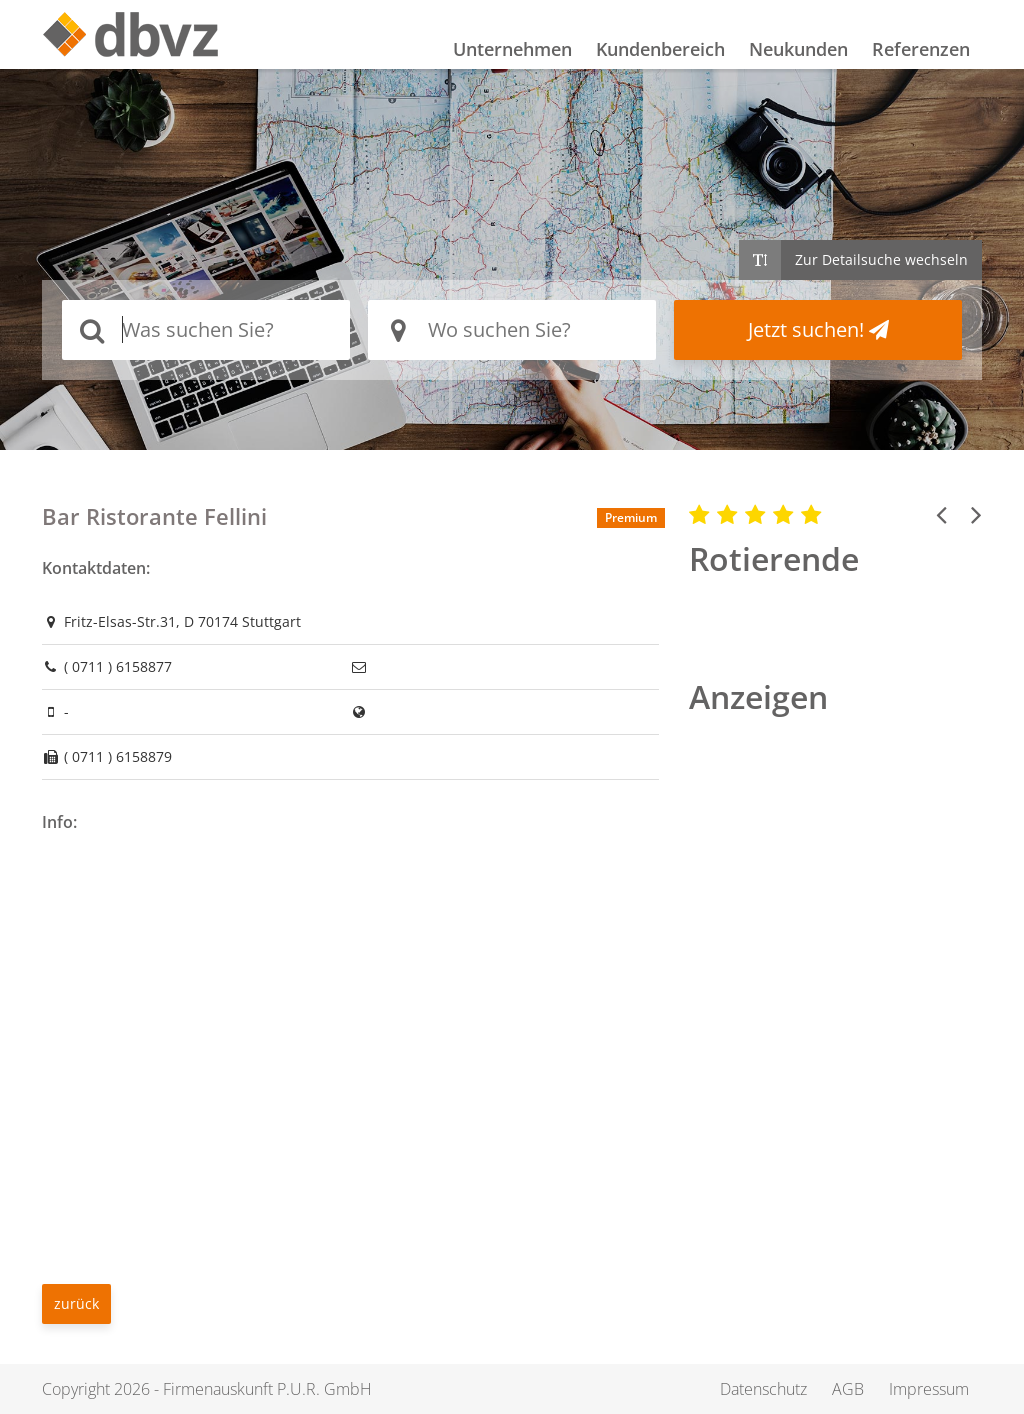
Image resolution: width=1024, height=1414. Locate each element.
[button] (942, 514)
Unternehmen (512, 49)
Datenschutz (766, 1389)
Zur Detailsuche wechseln (881, 259)
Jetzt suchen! (818, 329)
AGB (850, 1389)
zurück (76, 1303)
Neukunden (798, 49)
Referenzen (921, 49)
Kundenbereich (660, 49)
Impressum (930, 1389)
